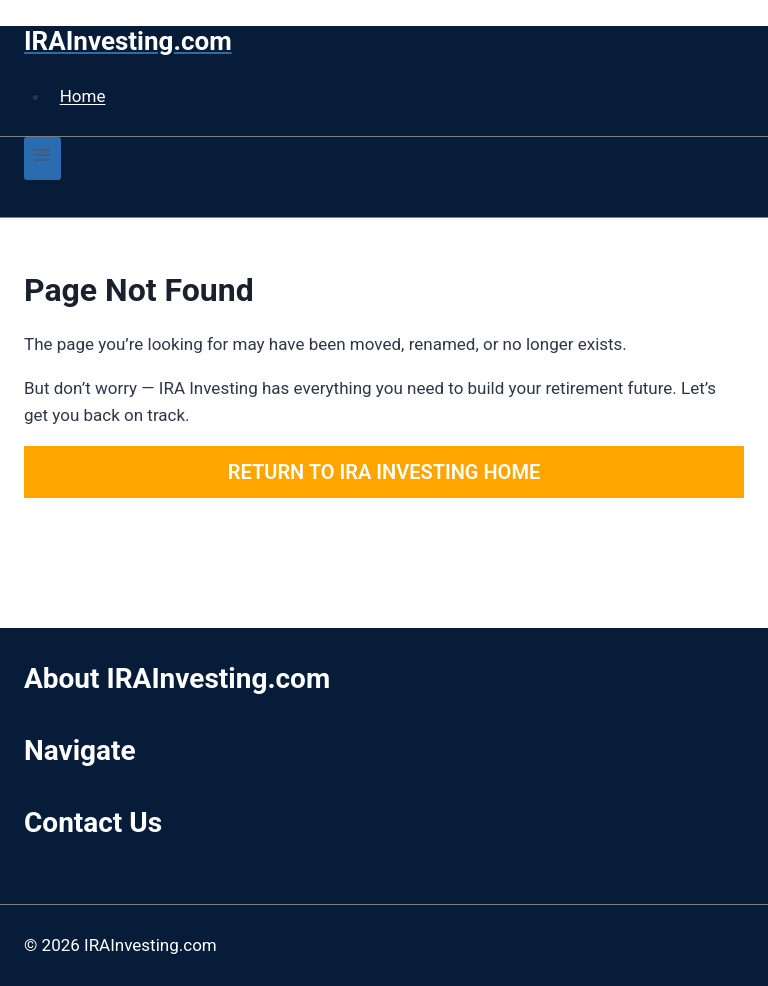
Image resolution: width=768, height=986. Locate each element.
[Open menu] (42, 158)
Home (83, 96)
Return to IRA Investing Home (384, 472)
